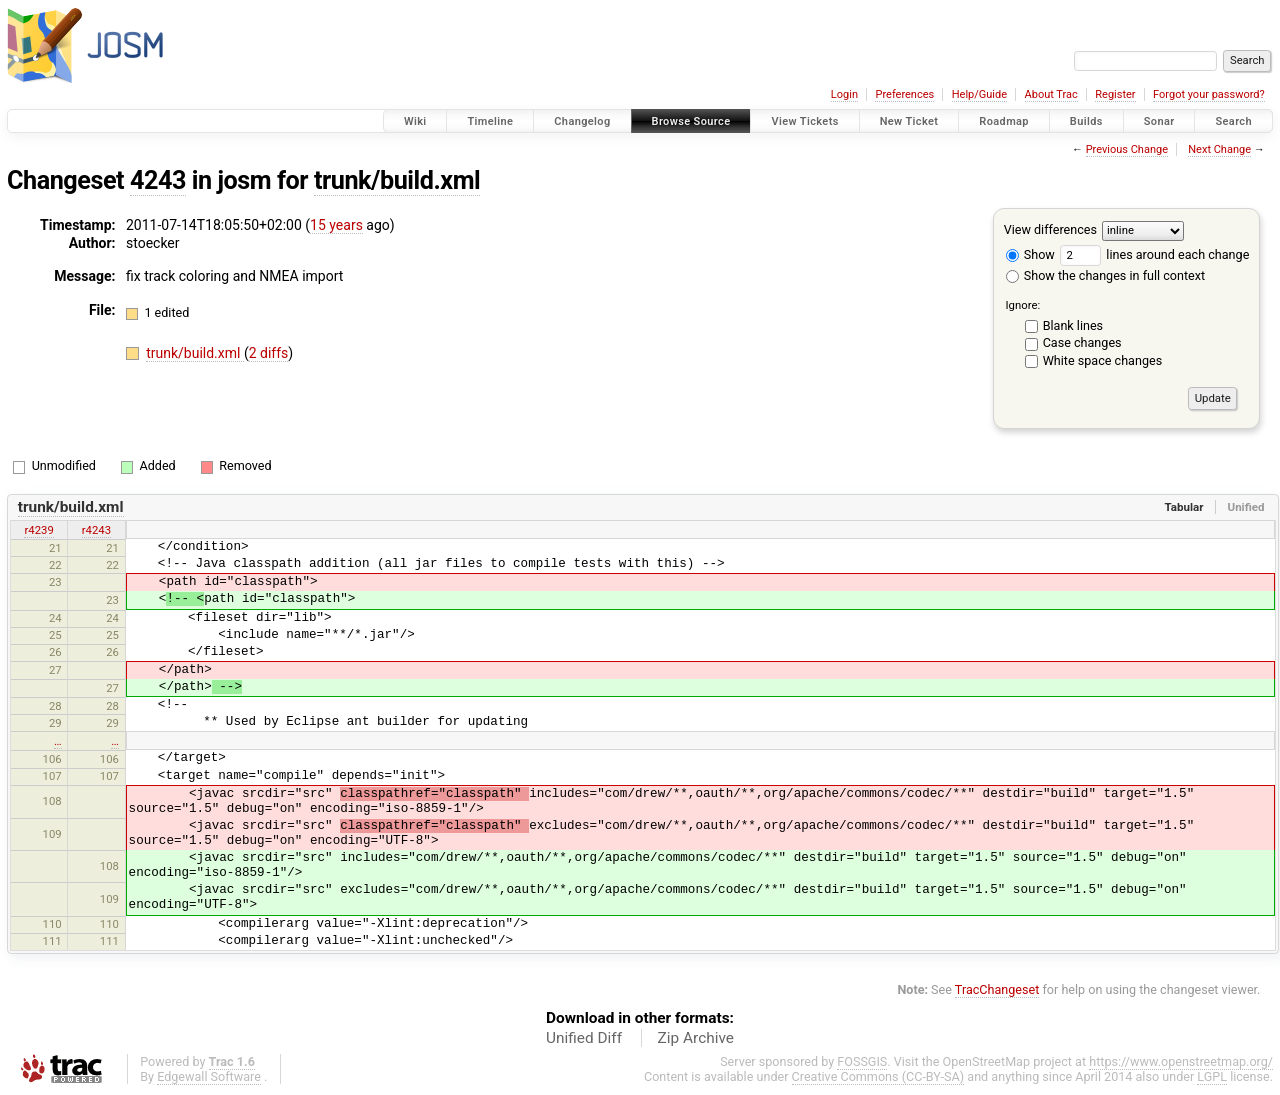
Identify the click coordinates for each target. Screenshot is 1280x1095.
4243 (158, 180)
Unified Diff (584, 1038)
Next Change (1219, 149)
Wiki (415, 121)
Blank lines (1073, 325)
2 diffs (269, 353)
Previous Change (1127, 149)
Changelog (582, 121)
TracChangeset (997, 989)
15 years (336, 225)
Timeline (490, 121)
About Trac (1051, 94)
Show (1030, 254)
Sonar (1159, 121)
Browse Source (691, 121)
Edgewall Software (209, 1076)
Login (844, 94)
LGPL (1212, 1076)
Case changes (1082, 342)
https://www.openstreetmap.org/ (1181, 1061)
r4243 (96, 530)
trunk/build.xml (397, 180)
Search (1233, 121)
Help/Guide (979, 94)
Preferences (904, 94)
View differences (1050, 229)
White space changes (1103, 360)
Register (1115, 94)
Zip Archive (696, 1038)
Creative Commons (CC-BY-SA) (878, 1076)
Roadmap (1004, 121)
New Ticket (909, 121)
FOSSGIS (862, 1061)
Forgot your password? (1209, 94)
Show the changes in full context (1105, 275)
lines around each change (1154, 254)
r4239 (38, 530)
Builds (1086, 121)
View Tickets (804, 121)
